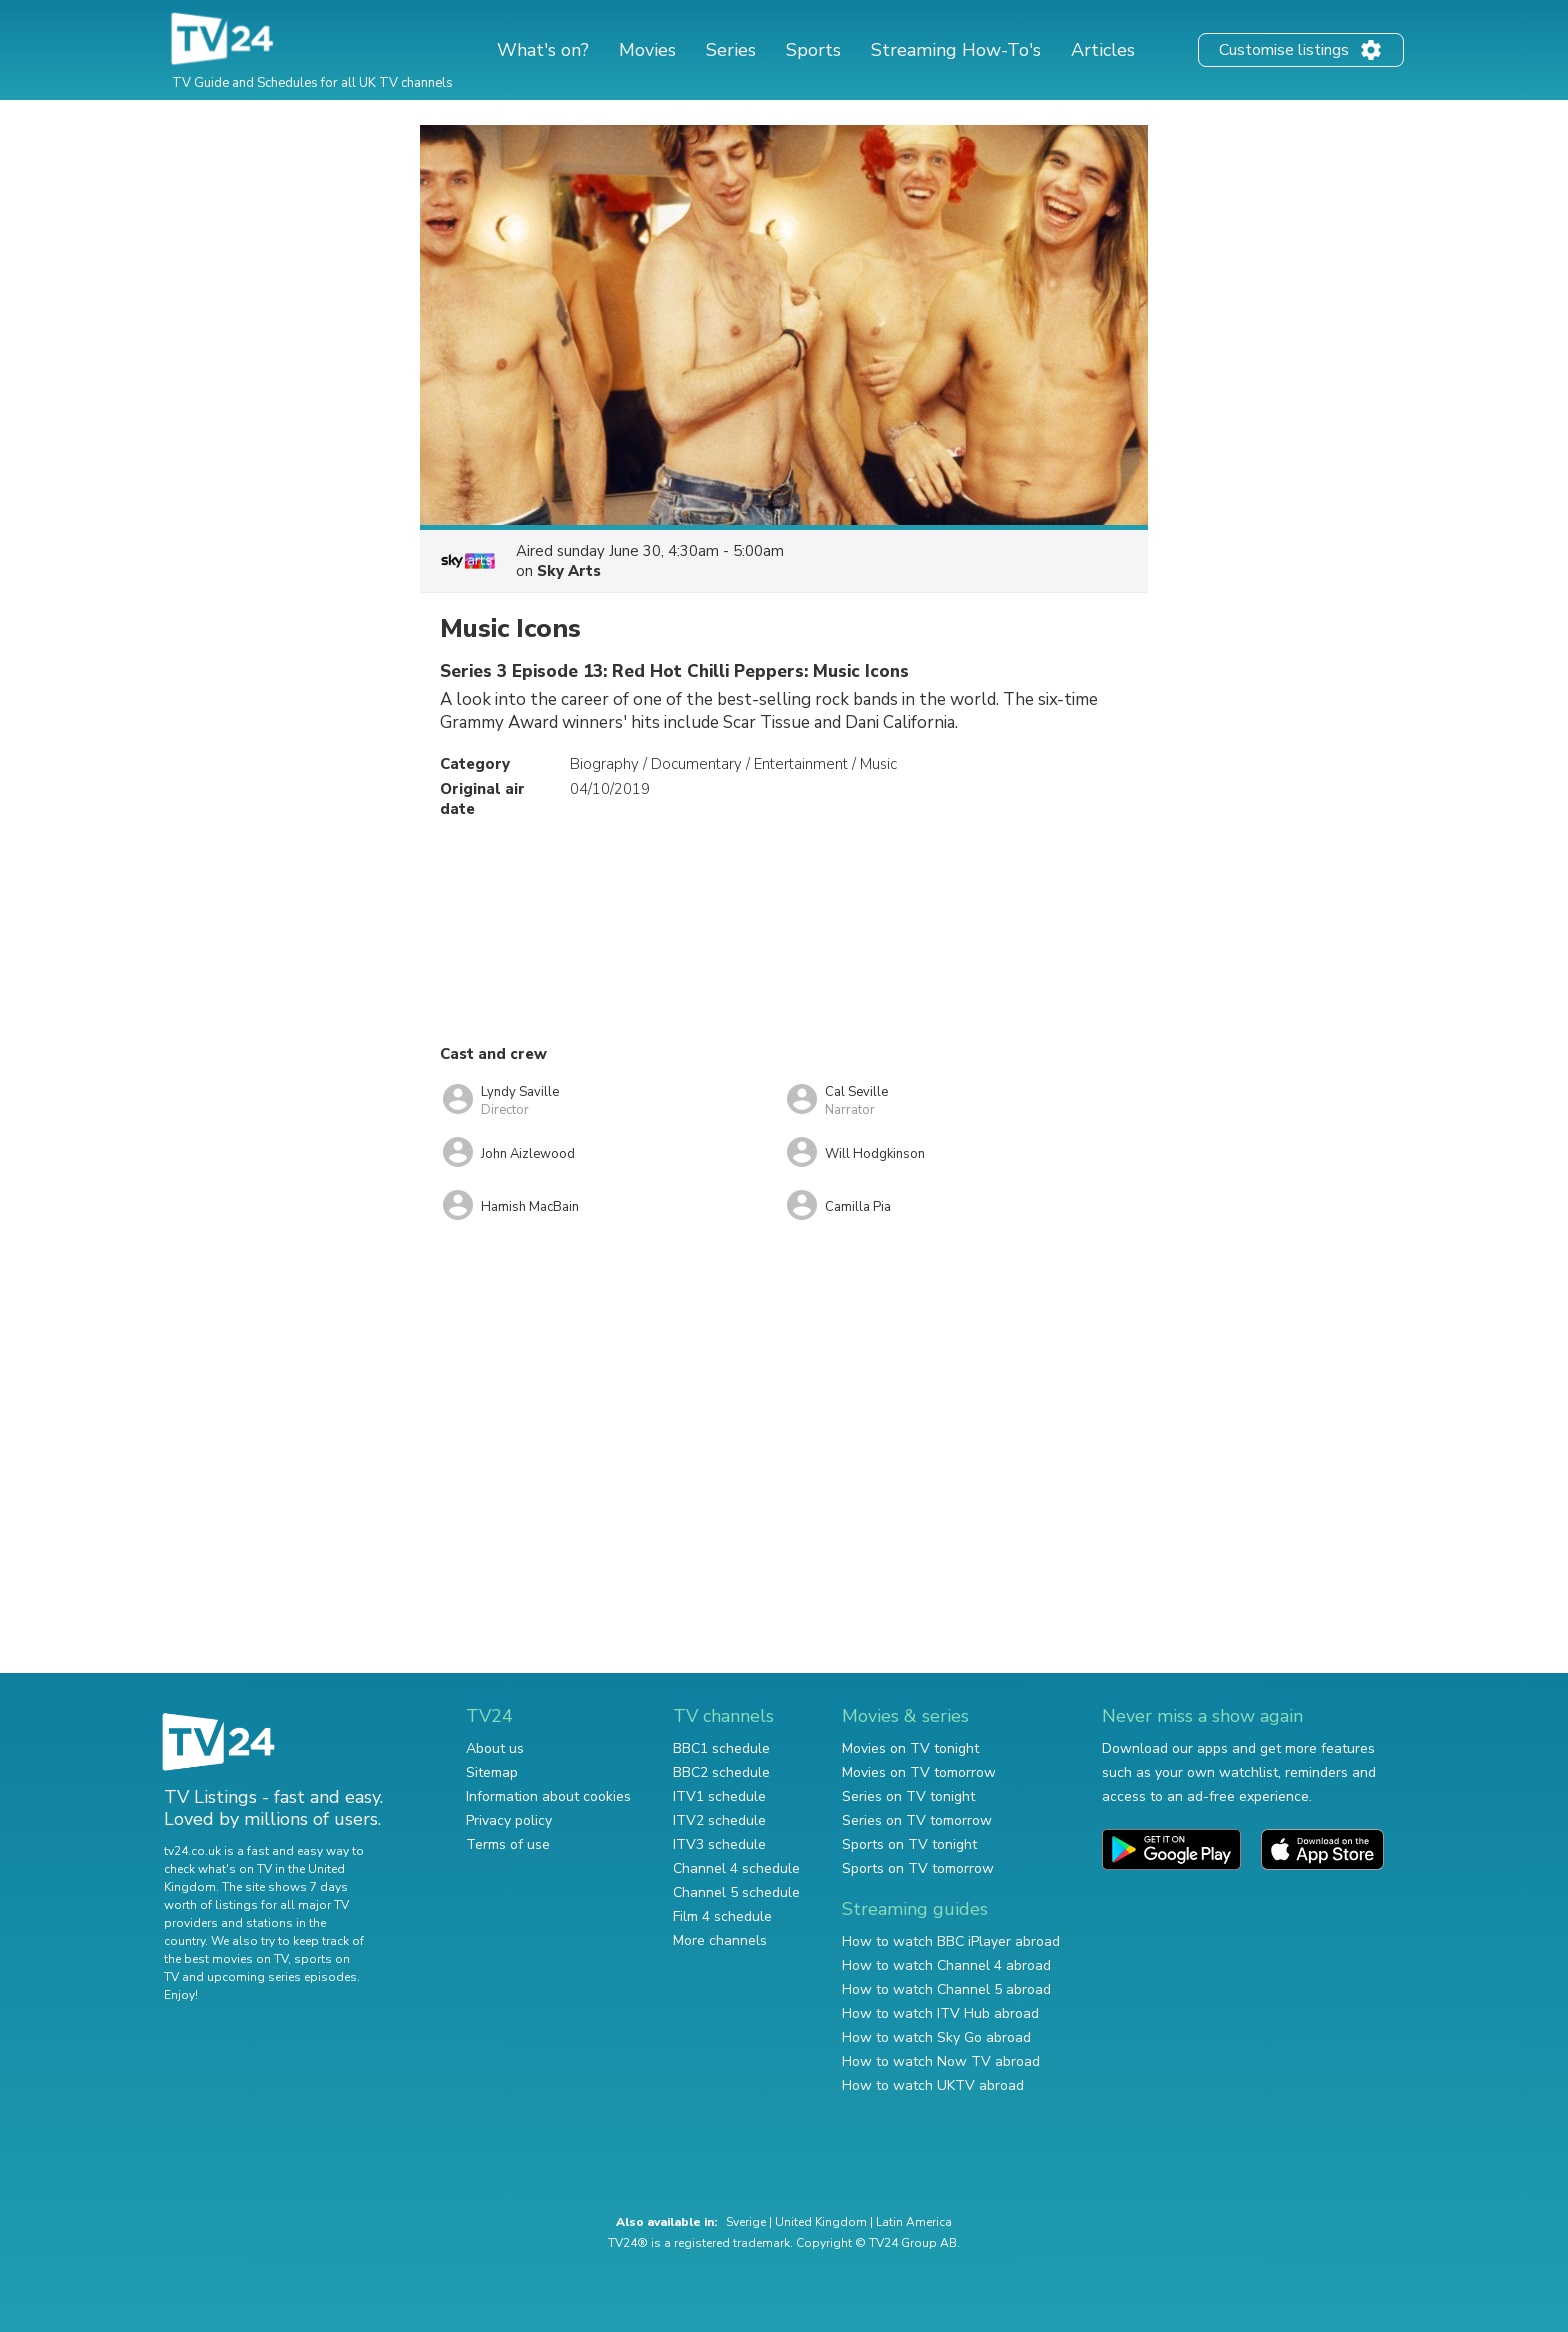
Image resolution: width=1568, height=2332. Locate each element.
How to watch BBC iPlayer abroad (951, 1941)
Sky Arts (569, 571)
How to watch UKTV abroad (933, 2085)
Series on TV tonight (908, 1796)
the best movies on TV (226, 1959)
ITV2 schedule (719, 1820)
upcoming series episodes (282, 1977)
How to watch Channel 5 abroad (946, 1989)
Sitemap (492, 1772)
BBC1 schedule (721, 1748)
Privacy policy (509, 1820)
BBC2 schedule (721, 1772)
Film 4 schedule (722, 1916)
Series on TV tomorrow (917, 1820)
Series (731, 50)
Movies (647, 50)
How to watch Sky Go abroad (936, 2037)
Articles (1103, 50)
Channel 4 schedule (736, 1868)
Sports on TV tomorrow (918, 1868)
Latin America (914, 2222)
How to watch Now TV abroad (941, 2061)
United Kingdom (821, 2222)
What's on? (543, 50)
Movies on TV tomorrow (919, 1772)
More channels (720, 1940)
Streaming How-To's (956, 50)
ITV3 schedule (719, 1844)
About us (495, 1748)
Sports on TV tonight (909, 1844)
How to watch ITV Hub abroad (940, 2013)
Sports (813, 50)
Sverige (746, 2222)
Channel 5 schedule (736, 1892)
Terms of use (508, 1844)
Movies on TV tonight (910, 1748)
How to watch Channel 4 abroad (946, 1965)
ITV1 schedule (719, 1796)
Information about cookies (548, 1796)
